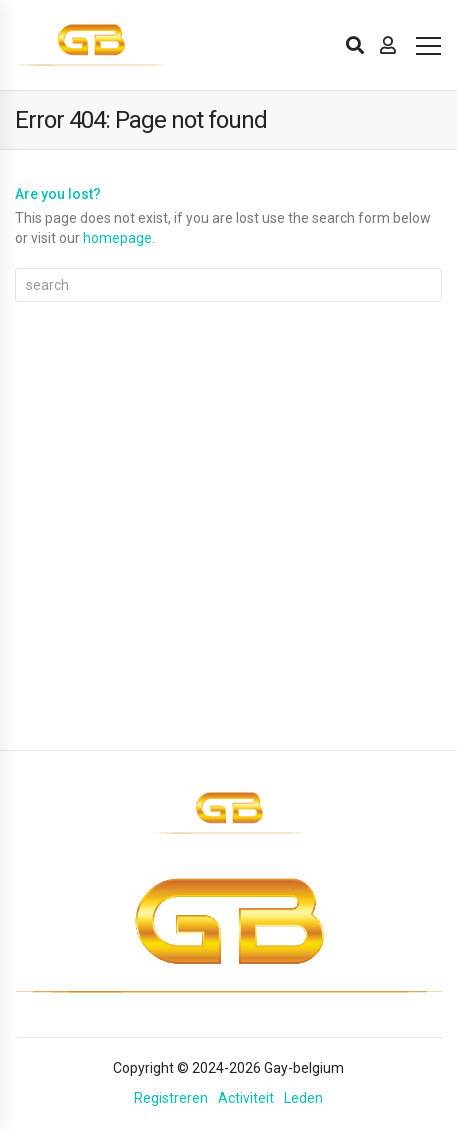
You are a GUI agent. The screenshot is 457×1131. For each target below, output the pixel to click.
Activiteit (246, 1098)
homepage (117, 238)
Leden (303, 1098)
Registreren (171, 1098)
